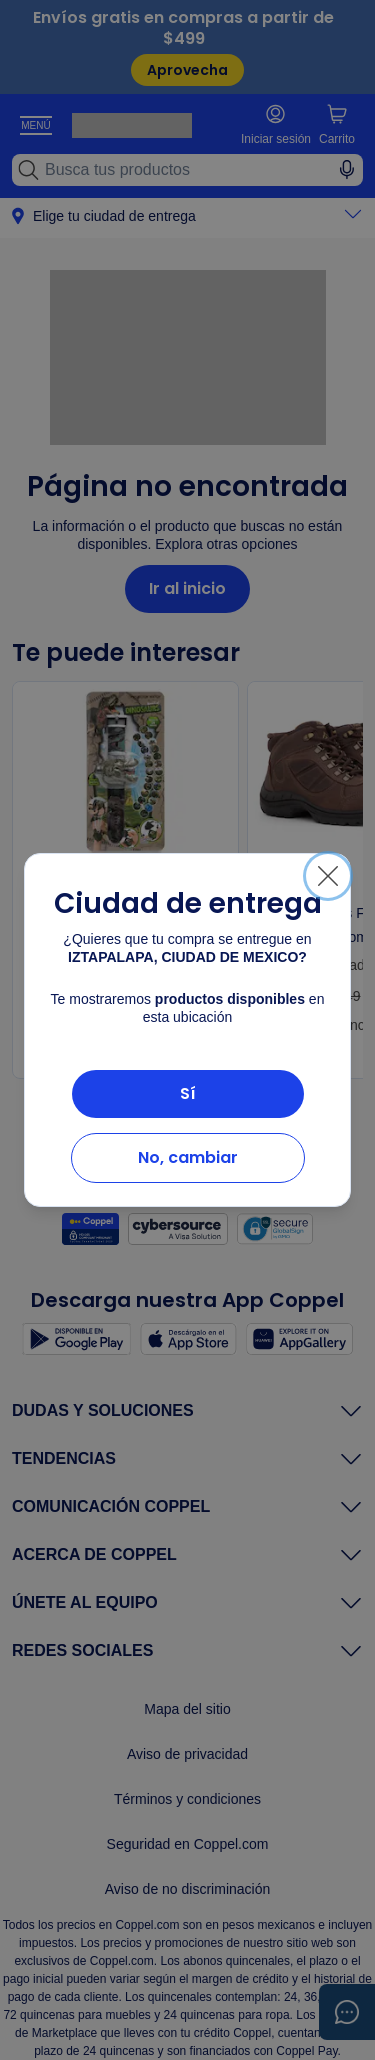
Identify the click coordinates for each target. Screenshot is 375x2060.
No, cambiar (188, 1157)
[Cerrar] (328, 876)
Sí (188, 1093)
